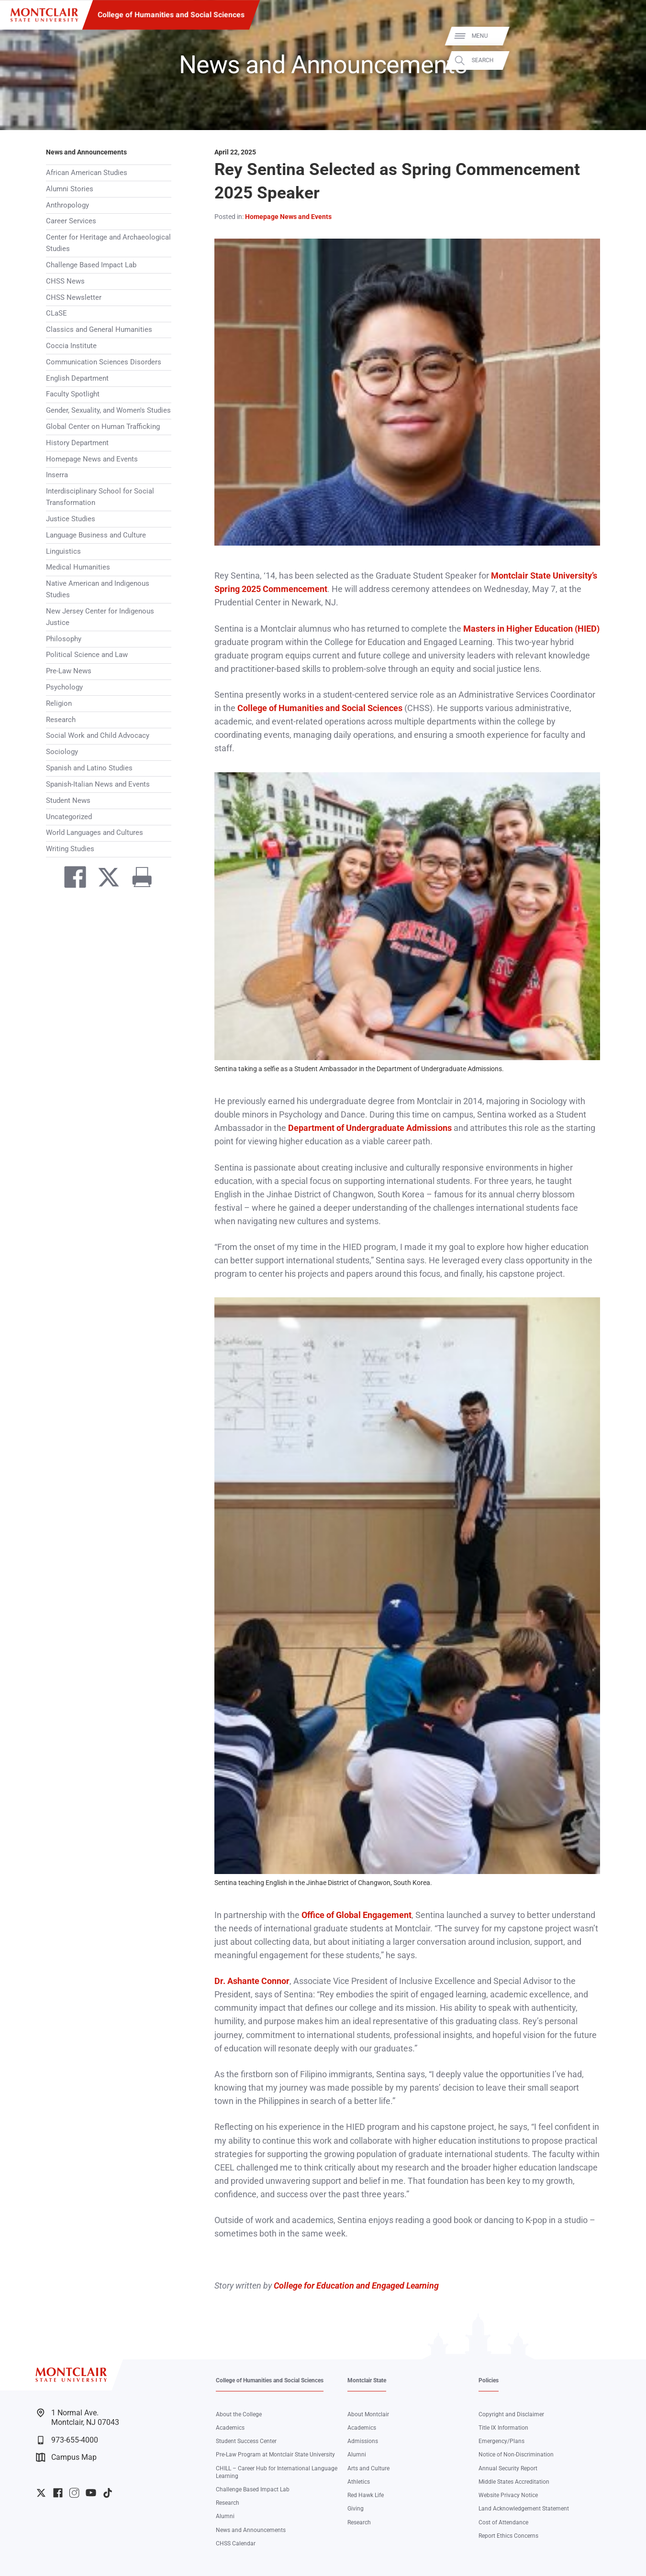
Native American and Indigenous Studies (97, 589)
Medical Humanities (78, 567)
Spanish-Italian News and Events (98, 784)
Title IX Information (503, 2427)
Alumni (225, 2516)
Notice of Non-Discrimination (516, 2454)
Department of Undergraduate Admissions (370, 1128)
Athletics (358, 2481)
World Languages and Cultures (94, 832)
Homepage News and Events (92, 459)
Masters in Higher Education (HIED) (531, 629)
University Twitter (41, 2493)
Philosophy (63, 639)
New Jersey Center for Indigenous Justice (100, 617)
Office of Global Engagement (356, 1915)
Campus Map (66, 2457)
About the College (239, 2414)
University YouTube (91, 2493)
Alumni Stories (69, 189)
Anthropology (67, 205)
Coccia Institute (71, 345)
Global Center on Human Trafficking (103, 426)
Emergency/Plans (501, 2441)
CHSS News (65, 281)
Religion (59, 703)
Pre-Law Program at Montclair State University (275, 2454)
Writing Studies (70, 848)
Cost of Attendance (503, 2522)
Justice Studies (70, 519)
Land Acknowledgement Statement (524, 2508)
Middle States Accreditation (514, 2481)
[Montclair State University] (44, 15)
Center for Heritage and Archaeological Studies (108, 243)
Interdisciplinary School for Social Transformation (100, 497)
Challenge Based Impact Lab (91, 265)
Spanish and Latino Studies (89, 768)
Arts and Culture (368, 2468)
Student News (68, 800)
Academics (230, 2427)
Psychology (64, 687)
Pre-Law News (68, 671)
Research (61, 719)
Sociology (62, 751)
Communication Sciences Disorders (103, 362)
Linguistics (63, 551)
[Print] (138, 879)
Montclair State (366, 2380)
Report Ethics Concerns (508, 2535)
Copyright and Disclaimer (511, 2414)
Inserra (57, 475)
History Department (77, 442)
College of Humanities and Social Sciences (171, 15)
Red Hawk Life (365, 2495)
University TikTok (107, 2493)
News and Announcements (86, 152)
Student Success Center (246, 2441)
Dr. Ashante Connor (252, 1981)
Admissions (362, 2441)
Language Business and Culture (96, 535)
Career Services (71, 221)
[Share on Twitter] (105, 879)
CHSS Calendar (236, 2543)
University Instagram (74, 2493)
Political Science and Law (87, 654)
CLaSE (56, 313)
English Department (77, 378)
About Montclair (368, 2414)
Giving (355, 2508)
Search (626, 60)
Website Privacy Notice (508, 2495)
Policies (489, 2380)
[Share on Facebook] (71, 879)
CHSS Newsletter (73, 297)
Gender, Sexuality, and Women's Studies (108, 410)
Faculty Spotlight (73, 394)
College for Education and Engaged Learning (356, 2286)
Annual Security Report (508, 2468)
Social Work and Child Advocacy (97, 735)
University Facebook (58, 2493)
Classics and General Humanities (99, 329)
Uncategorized (69, 816)
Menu (623, 36)
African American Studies (86, 172)
